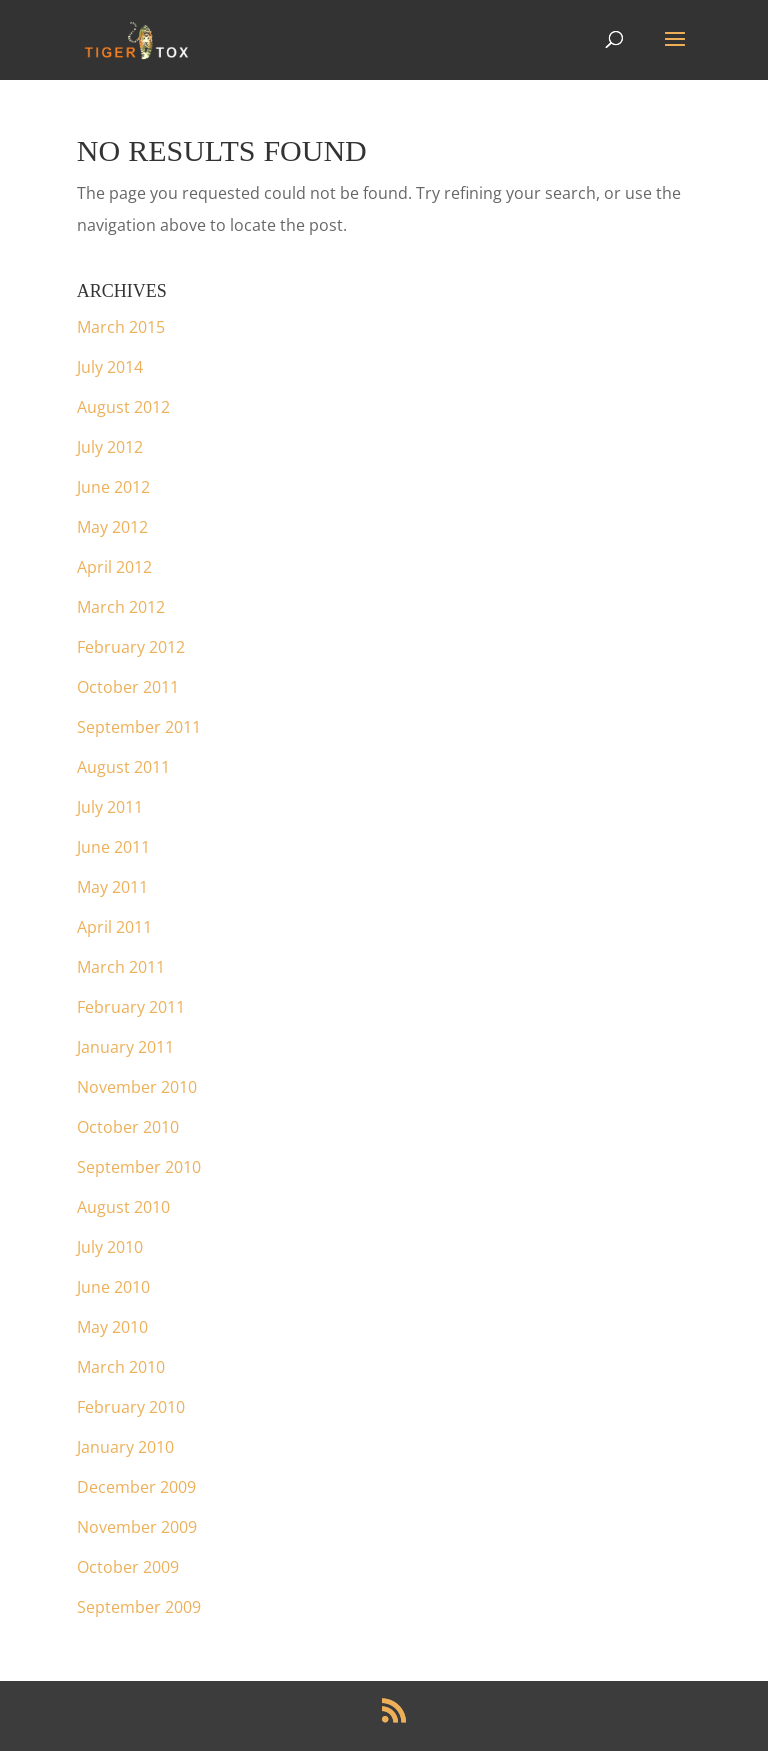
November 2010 (137, 1087)
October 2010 (128, 1127)
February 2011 (131, 1007)
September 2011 (139, 727)
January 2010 (125, 1447)
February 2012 (131, 647)
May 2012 (112, 527)
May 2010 (112, 1327)
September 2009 (139, 1607)
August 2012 (123, 407)
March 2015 (121, 327)
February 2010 (131, 1407)
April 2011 (114, 927)
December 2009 (136, 1487)
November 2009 (137, 1527)
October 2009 (128, 1567)
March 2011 (121, 967)
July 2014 (110, 367)
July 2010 (110, 1247)
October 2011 (128, 687)
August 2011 (123, 767)
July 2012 (110, 447)
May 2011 (112, 887)
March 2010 (121, 1367)
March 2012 (121, 607)
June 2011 (113, 847)
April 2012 (114, 567)
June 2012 (113, 487)
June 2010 (113, 1287)
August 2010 (123, 1207)
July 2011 (110, 807)
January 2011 (125, 1047)
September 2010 (139, 1167)
